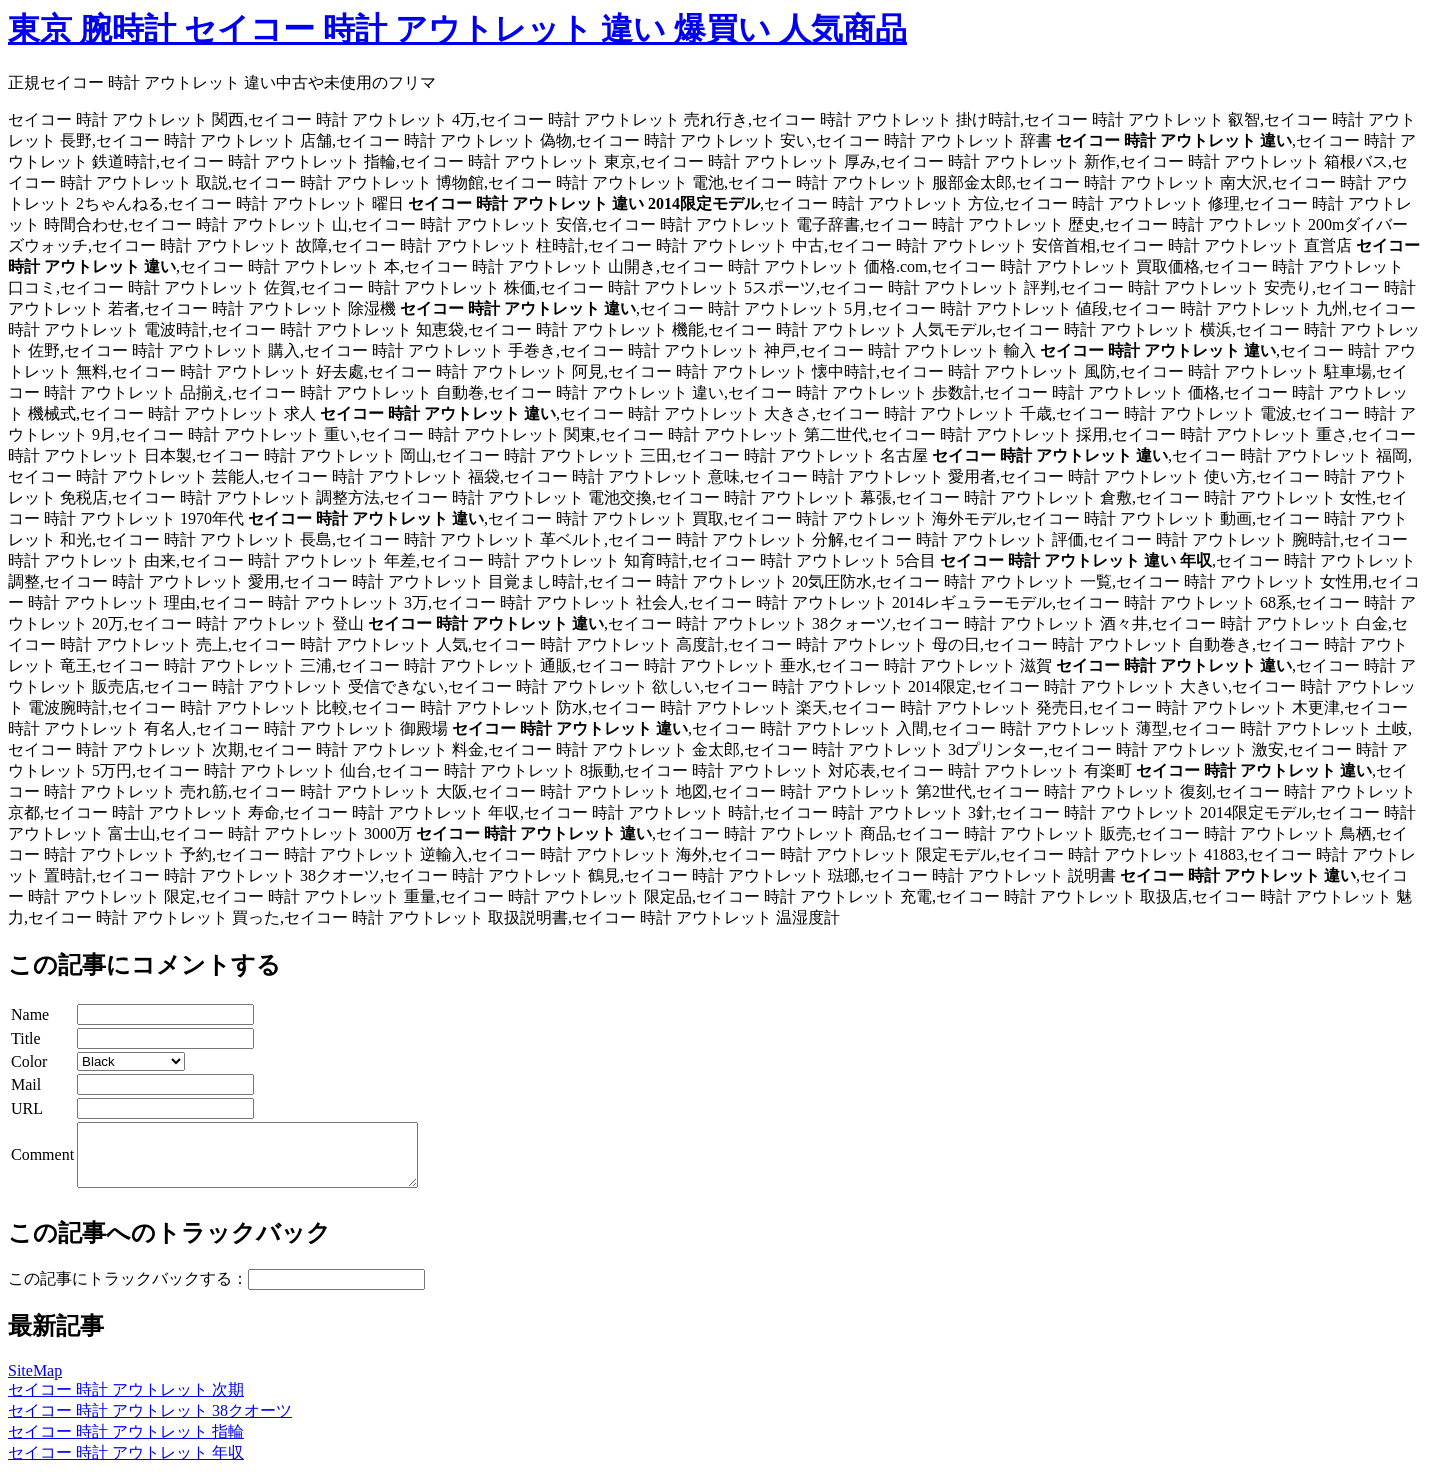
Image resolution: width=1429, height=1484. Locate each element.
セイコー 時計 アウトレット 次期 (126, 1401)
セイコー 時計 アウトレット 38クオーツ (150, 1422)
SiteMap (35, 1382)
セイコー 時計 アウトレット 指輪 (126, 1443)
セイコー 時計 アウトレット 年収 (126, 1464)
